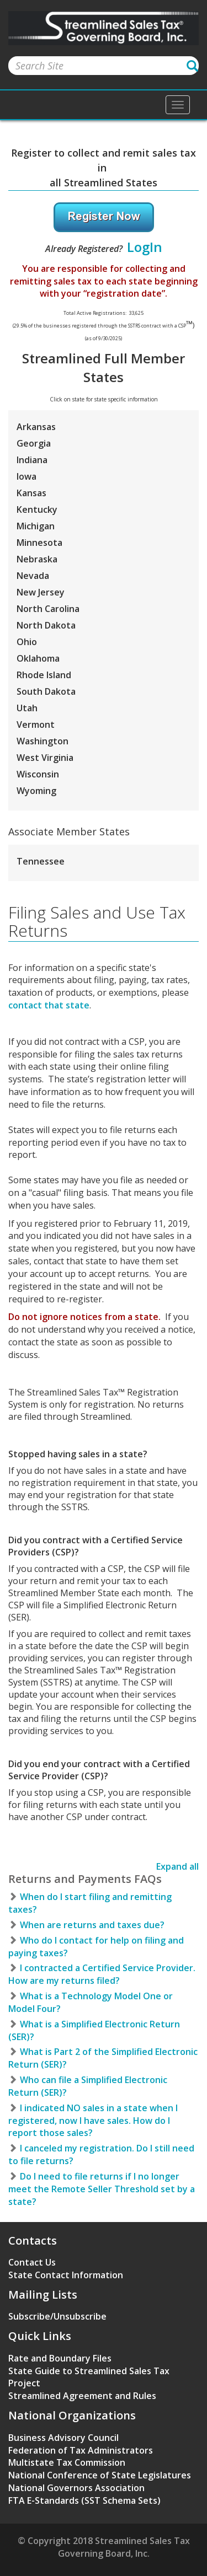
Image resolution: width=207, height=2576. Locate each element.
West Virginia (45, 758)
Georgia (34, 443)
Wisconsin (38, 774)
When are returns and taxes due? (86, 1925)
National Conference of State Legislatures (99, 2475)
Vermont (36, 724)
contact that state (48, 1005)
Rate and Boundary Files (60, 2358)
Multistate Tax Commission (66, 2462)
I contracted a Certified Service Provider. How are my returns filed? (101, 1974)
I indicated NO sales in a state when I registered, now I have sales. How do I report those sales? (93, 2120)
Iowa (26, 476)
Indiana (32, 460)
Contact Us (32, 2262)
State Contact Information (65, 2275)
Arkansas (36, 427)
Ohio (27, 642)
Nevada (33, 576)
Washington (42, 741)
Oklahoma (38, 658)
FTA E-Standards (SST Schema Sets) (84, 2500)
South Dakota (46, 691)
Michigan (36, 526)
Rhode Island (44, 675)
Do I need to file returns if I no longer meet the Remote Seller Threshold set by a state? (101, 2189)
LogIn (144, 247)
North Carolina (48, 609)
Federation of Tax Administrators (80, 2450)
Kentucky (37, 509)
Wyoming (36, 791)
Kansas (31, 493)
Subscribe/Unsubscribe (57, 2316)
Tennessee (41, 861)
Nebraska (37, 559)
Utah (27, 708)
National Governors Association (76, 2488)
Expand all (177, 1866)
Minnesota (39, 542)
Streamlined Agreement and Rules (82, 2396)
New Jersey (41, 592)
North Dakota (46, 625)
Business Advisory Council (63, 2438)
